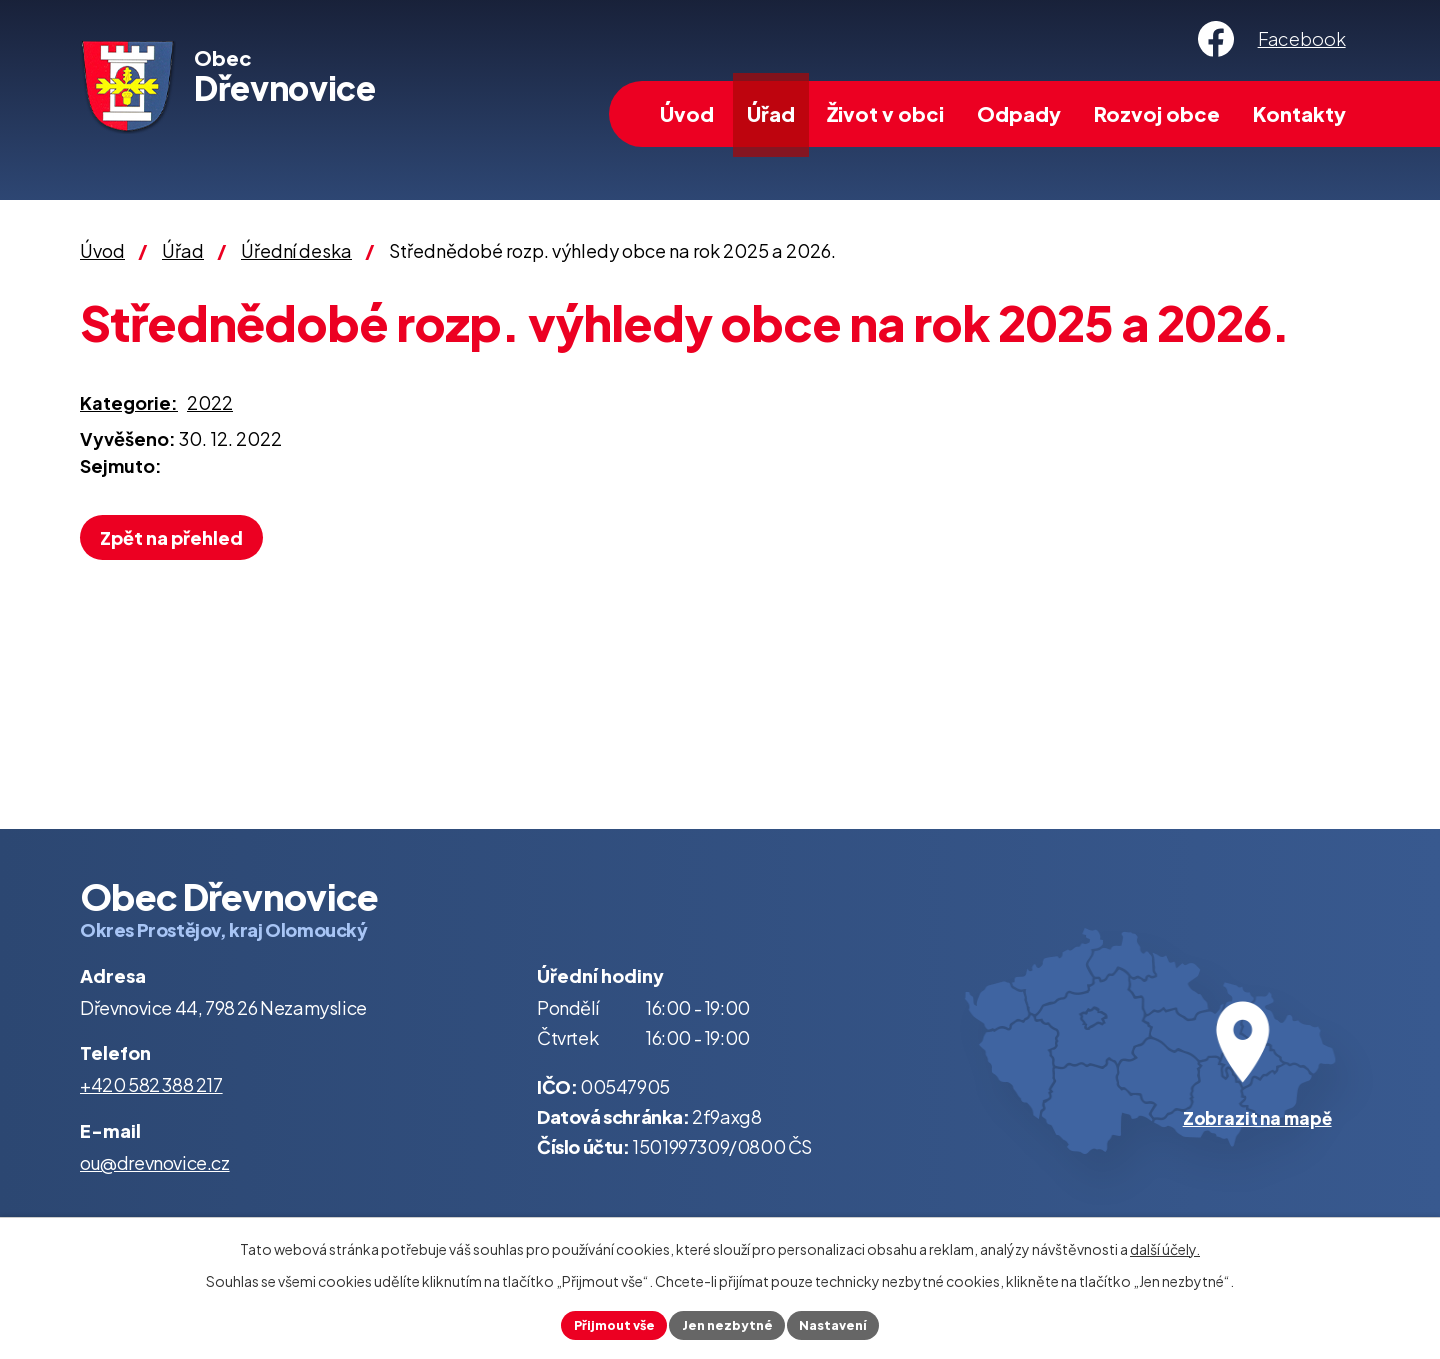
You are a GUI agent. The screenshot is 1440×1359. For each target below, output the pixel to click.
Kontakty (1299, 113)
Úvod (687, 113)
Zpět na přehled (178, 537)
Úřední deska (296, 250)
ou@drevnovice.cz (155, 1162)
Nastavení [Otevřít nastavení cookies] (843, 1323)
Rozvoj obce (1157, 113)
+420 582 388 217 (151, 1084)
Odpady (1019, 113)
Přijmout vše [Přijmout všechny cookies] (604, 1323)
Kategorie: (129, 402)
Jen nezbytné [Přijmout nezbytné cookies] (728, 1323)
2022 (210, 402)
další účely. (1165, 1245)
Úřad (771, 113)
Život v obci (885, 113)
